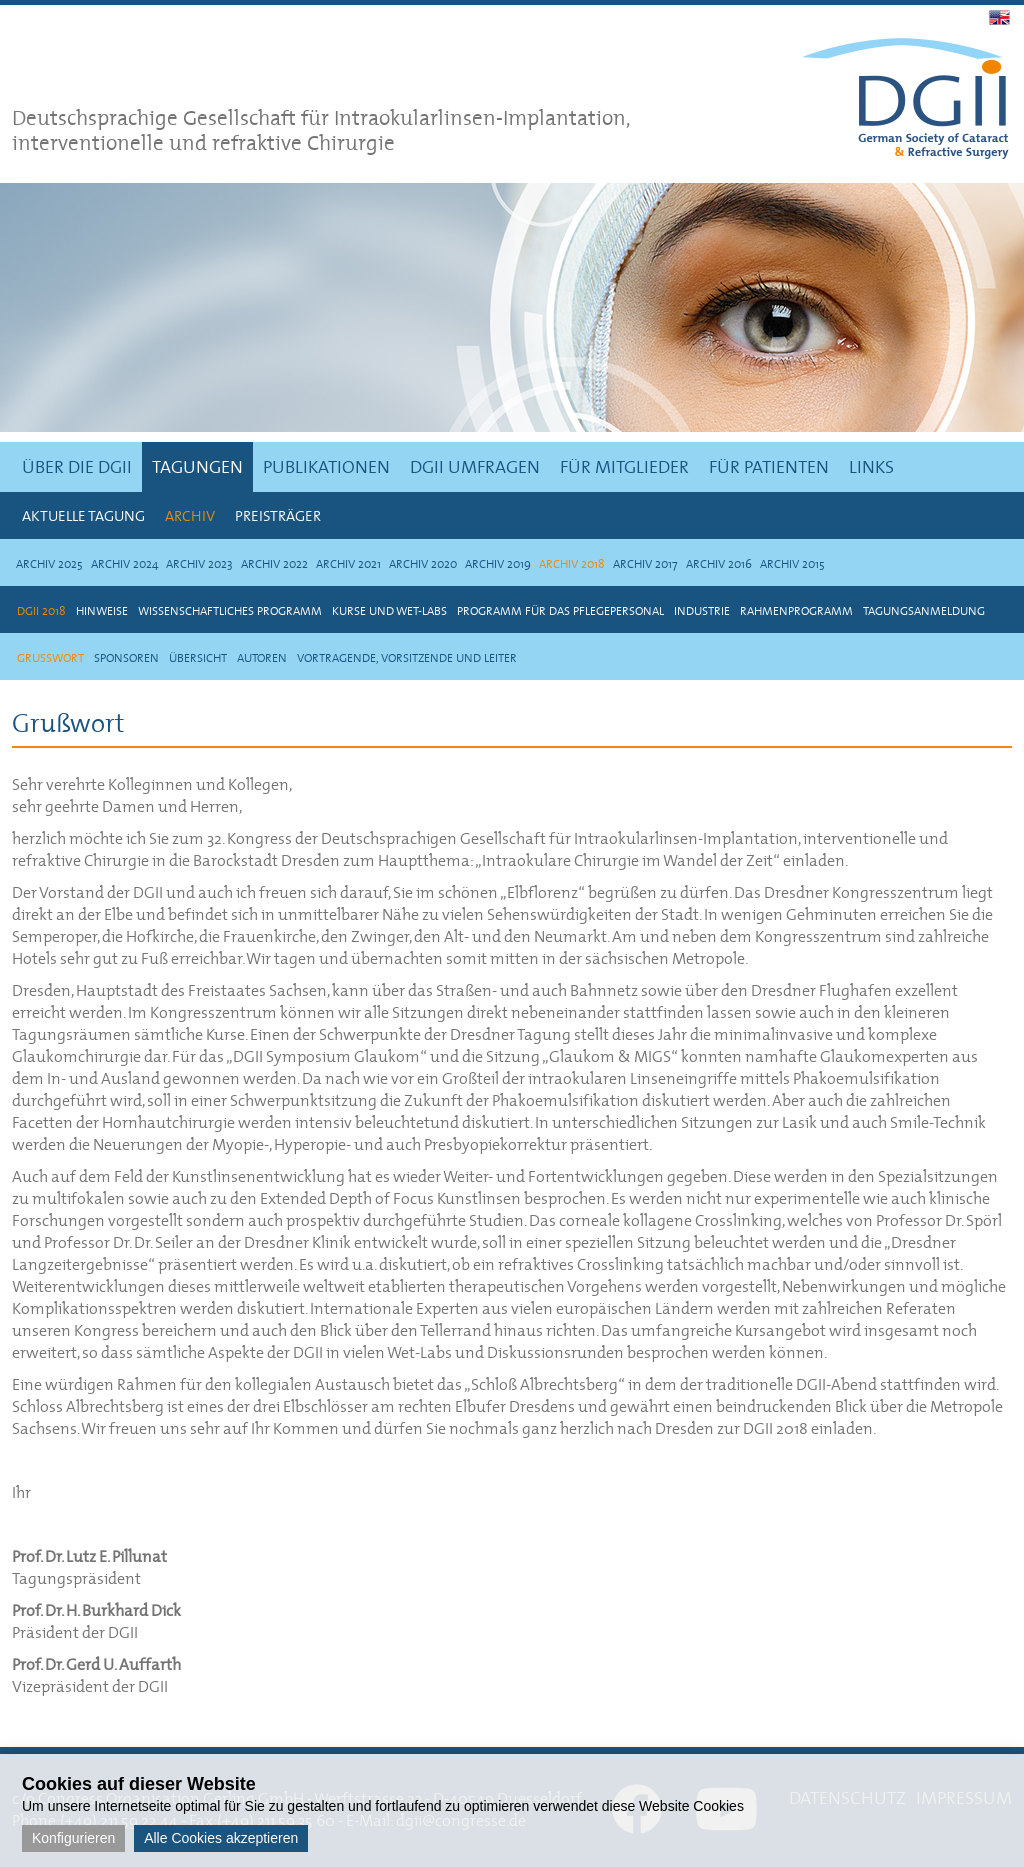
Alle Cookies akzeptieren (221, 1838)
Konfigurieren (73, 1838)
